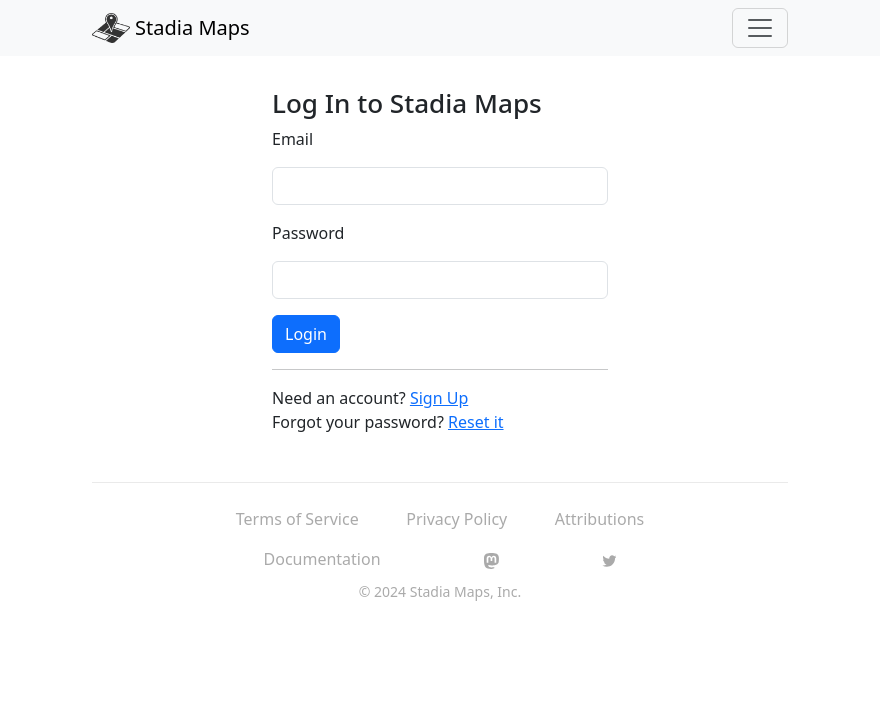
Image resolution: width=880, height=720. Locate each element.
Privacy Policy (456, 519)
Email (292, 139)
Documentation (322, 559)
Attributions (599, 519)
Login (306, 334)
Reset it (476, 422)
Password (308, 233)
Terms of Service (297, 519)
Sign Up (439, 398)
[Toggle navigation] (760, 28)
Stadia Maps (171, 28)
